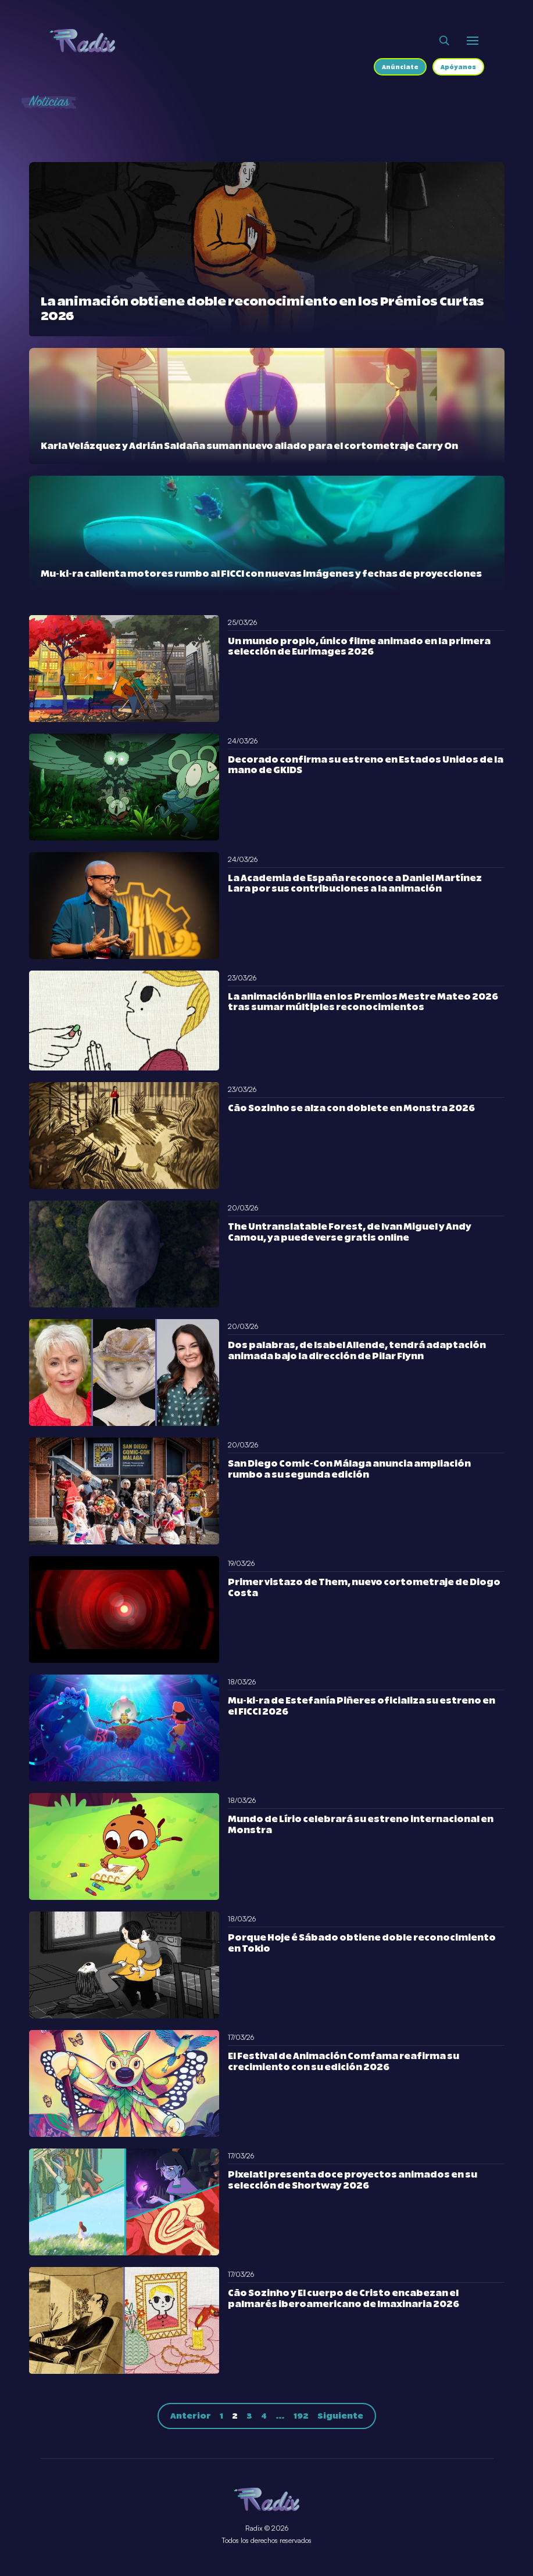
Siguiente (340, 2416)
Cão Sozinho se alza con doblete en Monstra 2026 (351, 1108)
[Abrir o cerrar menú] (472, 40)
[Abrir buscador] (444, 40)
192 (301, 2416)
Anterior (190, 2416)
